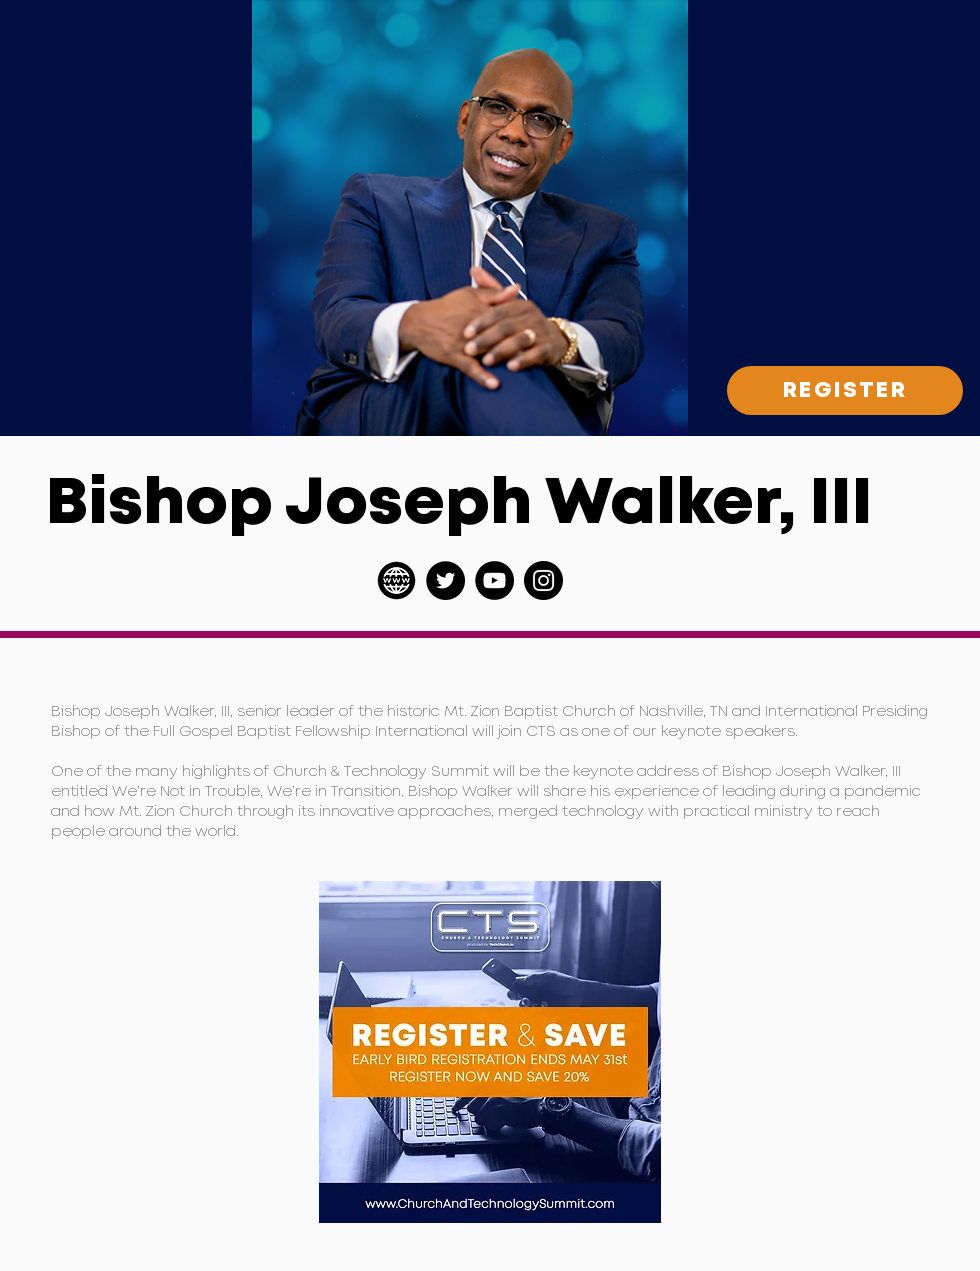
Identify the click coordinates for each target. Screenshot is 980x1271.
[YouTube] (494, 580)
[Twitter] (445, 580)
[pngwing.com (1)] (396, 580)
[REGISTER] (845, 390)
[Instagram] (543, 580)
